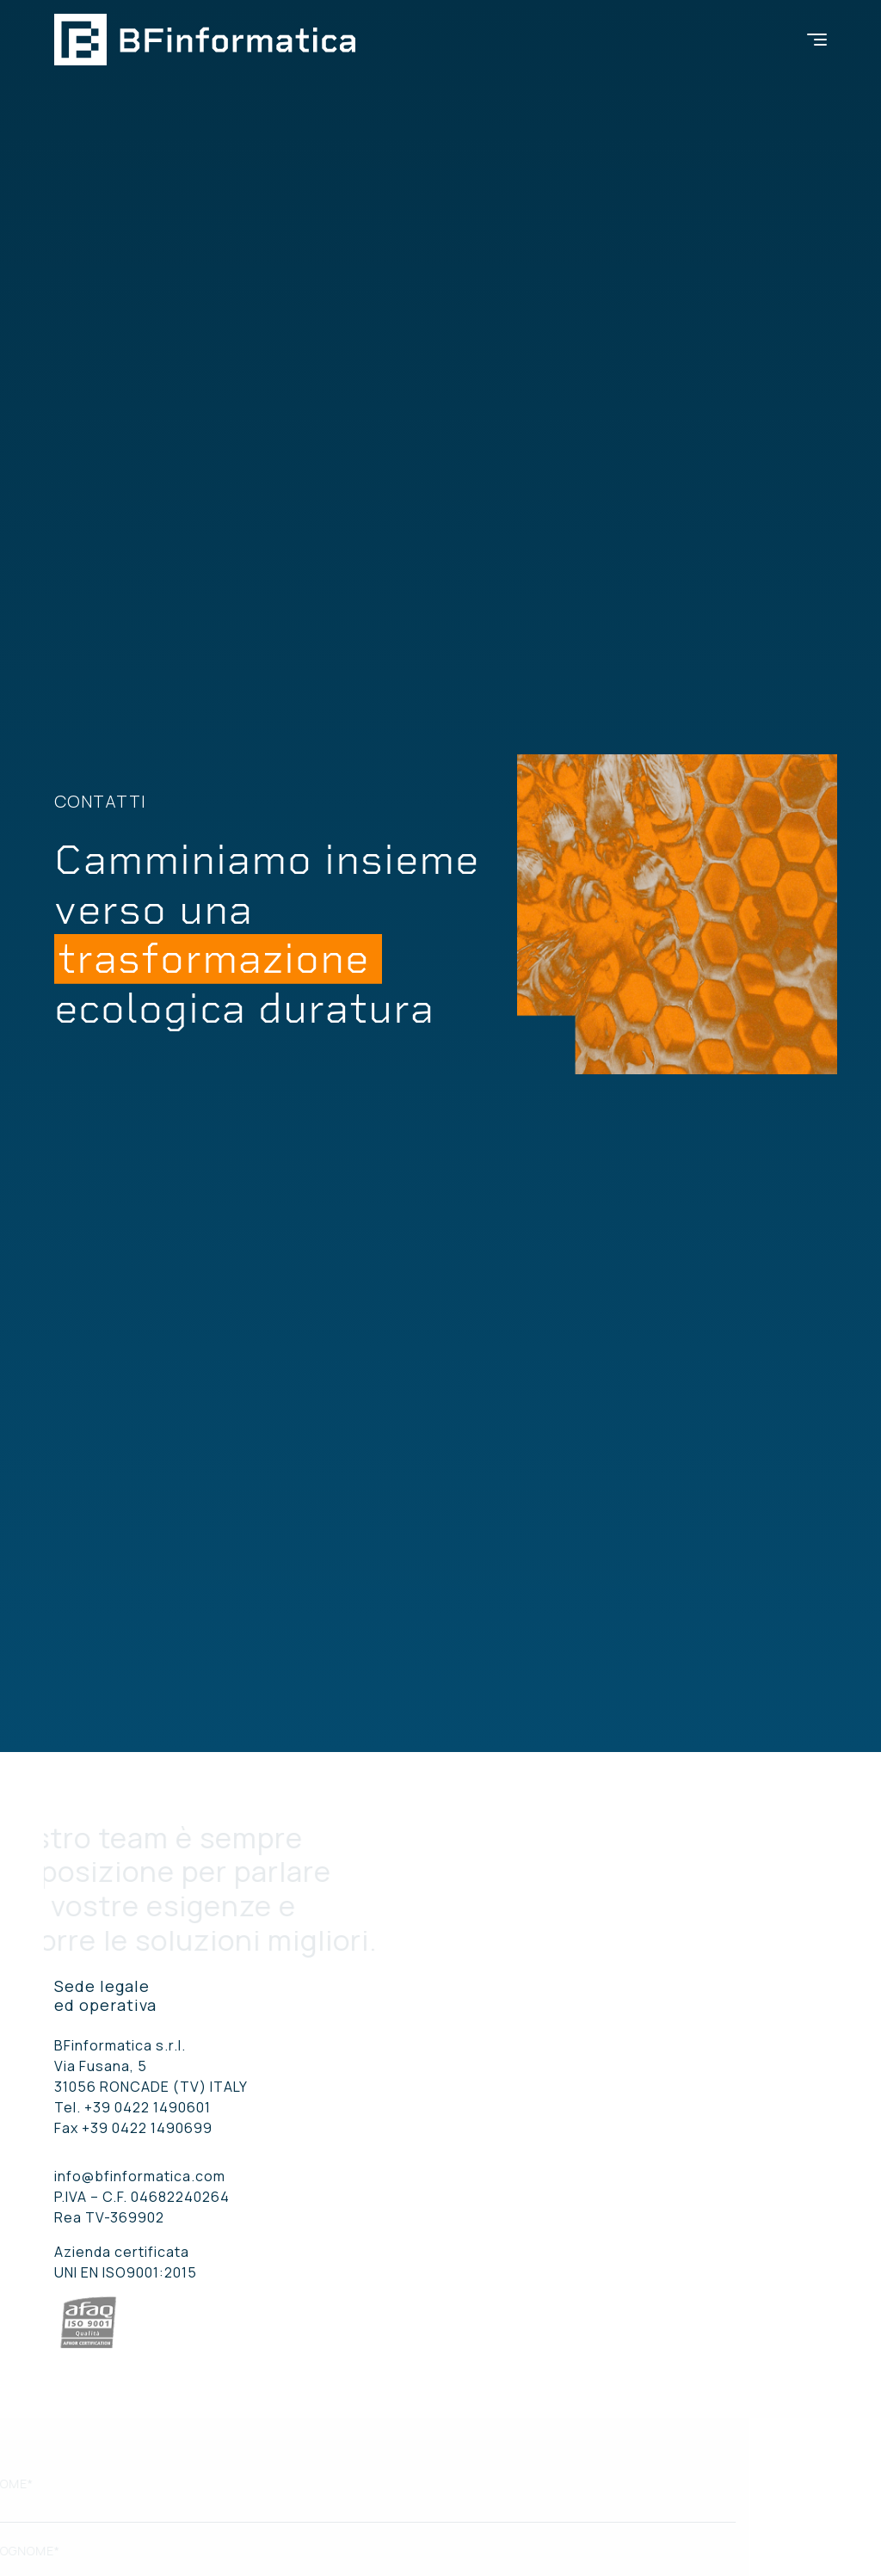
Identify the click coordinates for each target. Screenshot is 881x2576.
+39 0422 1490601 (147, 2107)
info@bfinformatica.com (139, 2176)
